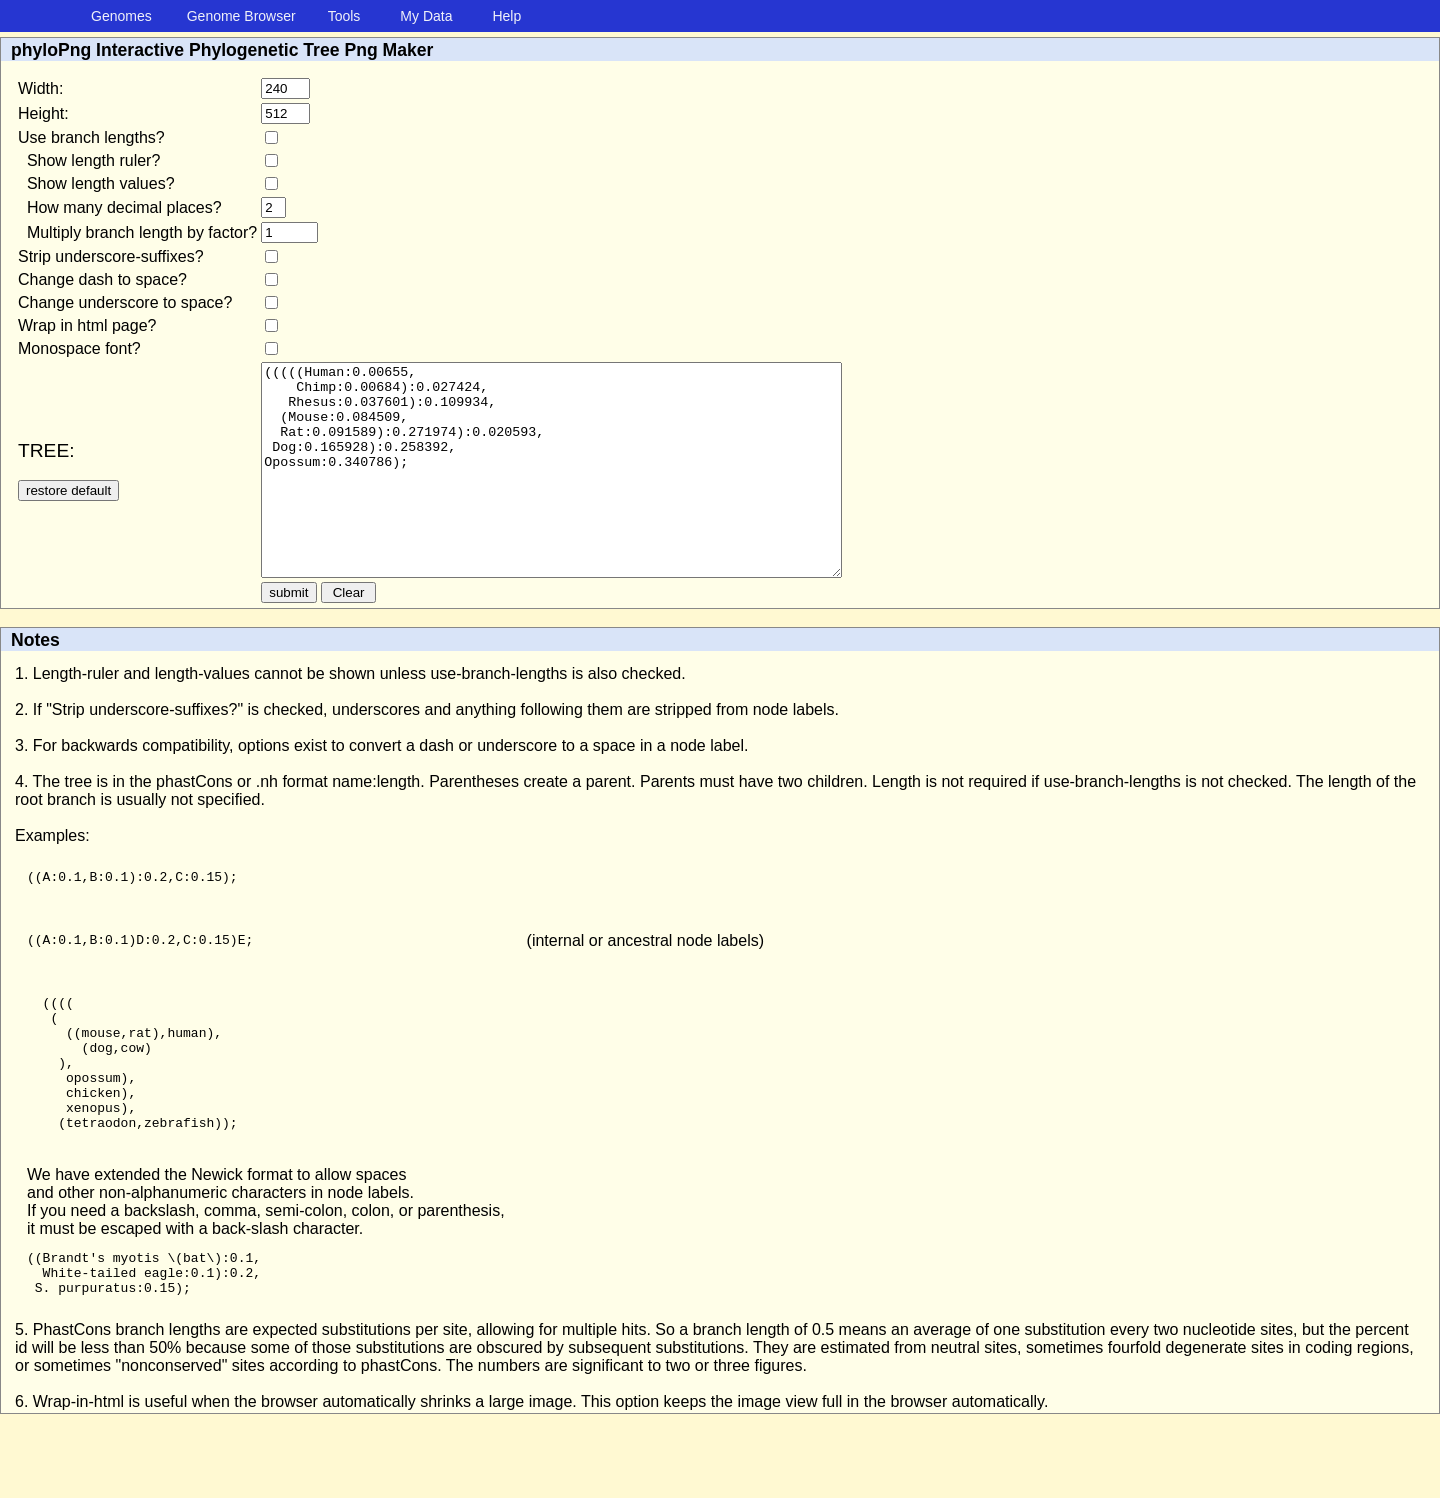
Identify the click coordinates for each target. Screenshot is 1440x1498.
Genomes (121, 16)
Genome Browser (241, 16)
